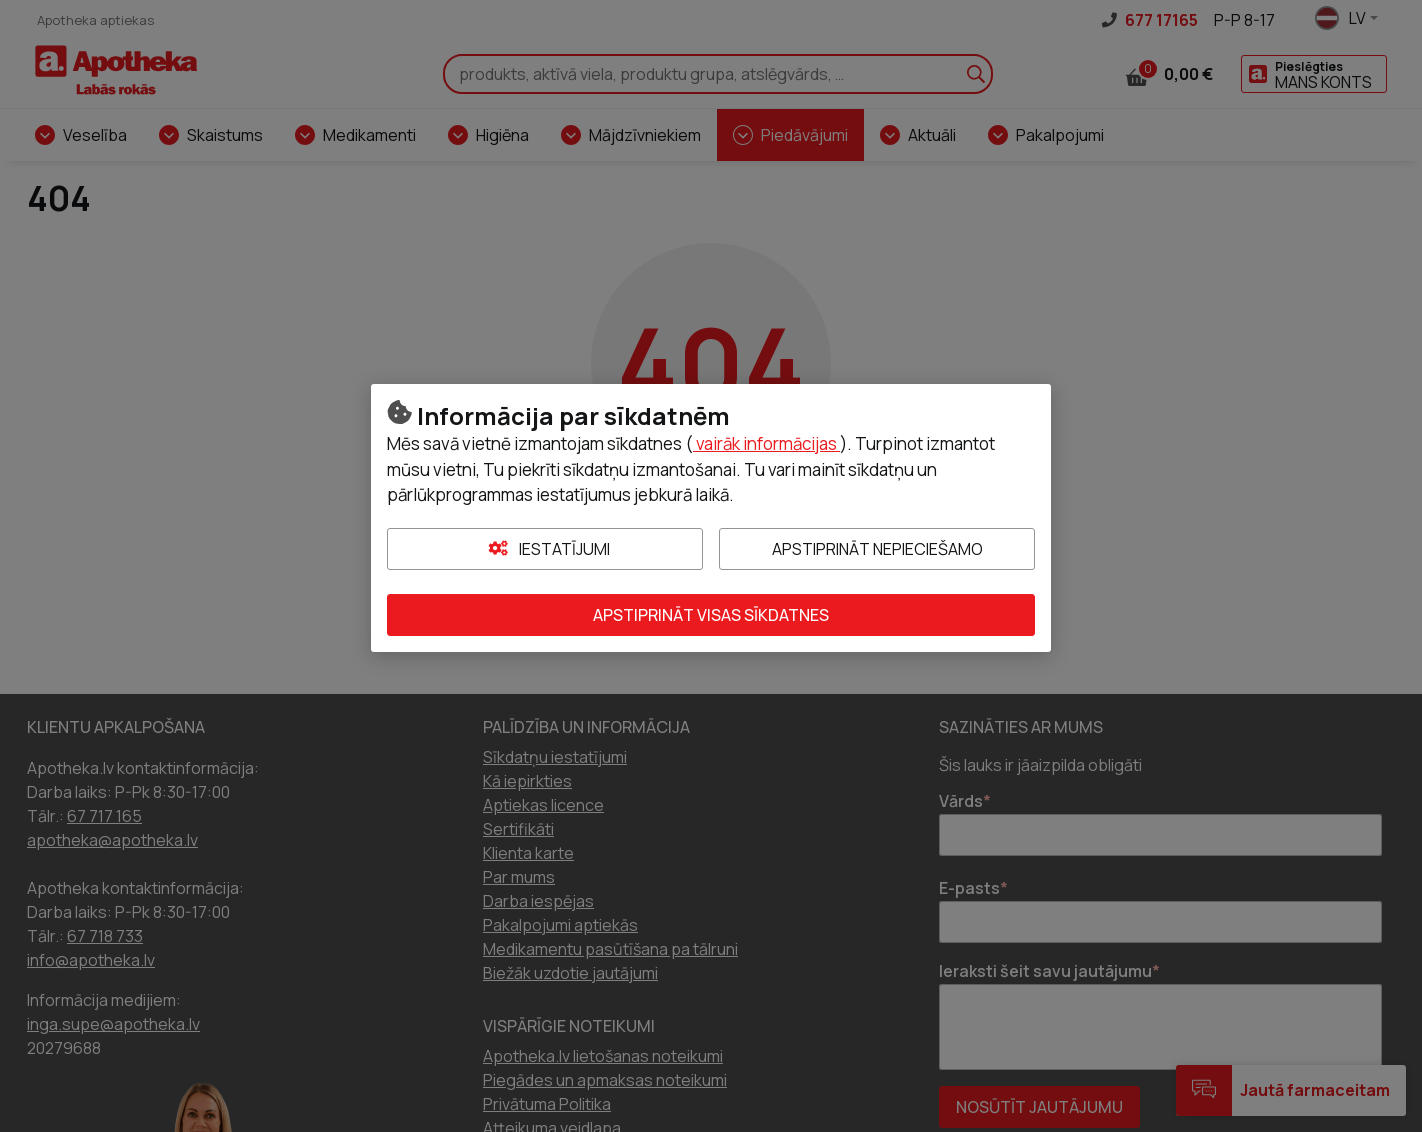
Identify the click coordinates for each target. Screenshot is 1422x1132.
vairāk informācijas (766, 443)
